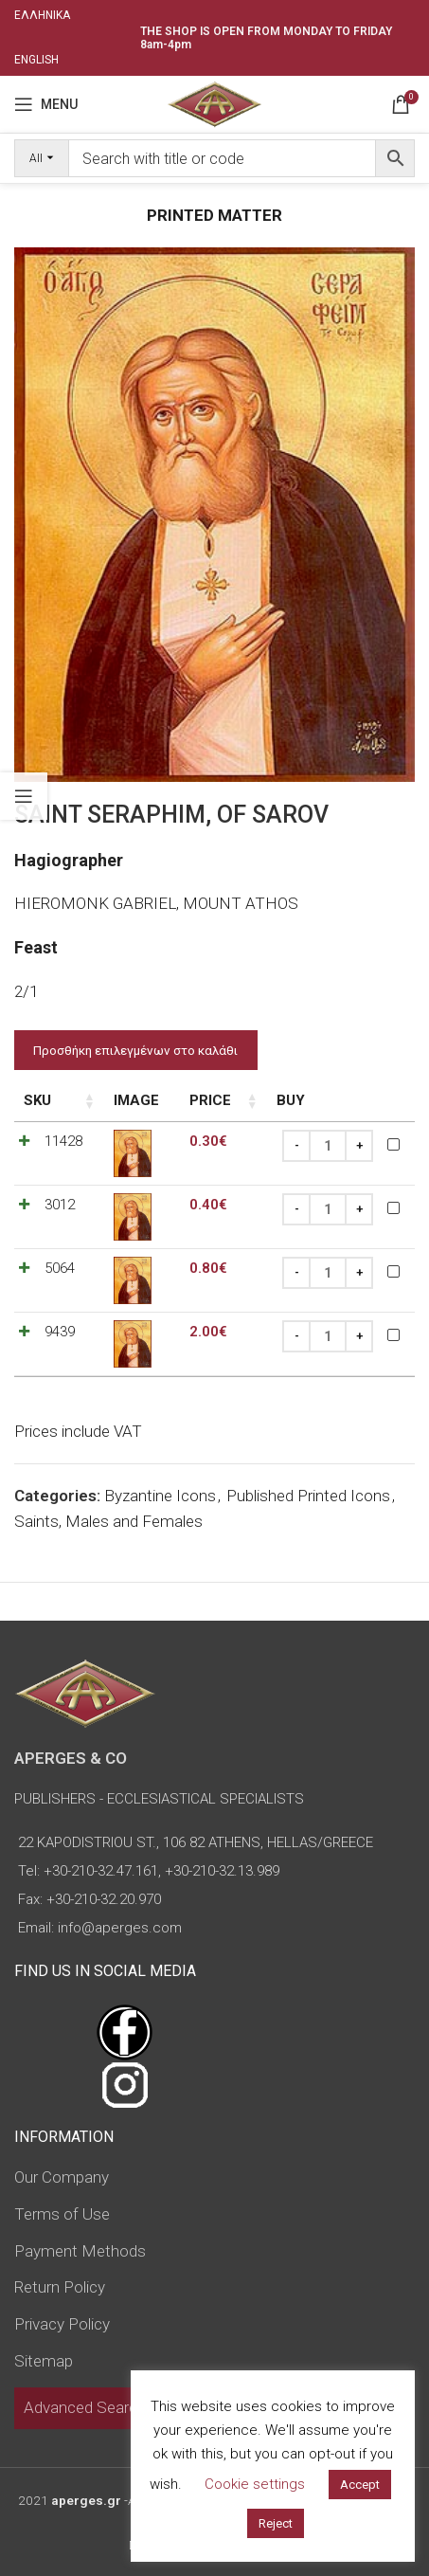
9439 (60, 1331)
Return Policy (59, 2286)
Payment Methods (80, 2250)
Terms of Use (62, 2213)
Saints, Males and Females (108, 1521)
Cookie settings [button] (255, 2484)
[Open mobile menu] (46, 104)
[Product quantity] (328, 1146)
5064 (60, 1268)
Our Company (61, 2177)
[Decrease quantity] (296, 1146)
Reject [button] (276, 2523)
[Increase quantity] (359, 1146)
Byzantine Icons (160, 1495)
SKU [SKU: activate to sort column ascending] (37, 1100)
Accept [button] (360, 2484)
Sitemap (43, 2360)
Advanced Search (85, 2407)
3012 (60, 1204)
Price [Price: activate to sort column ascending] (210, 1100)
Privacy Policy (62, 2323)
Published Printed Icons (308, 1495)
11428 (63, 1141)
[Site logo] (214, 102)
